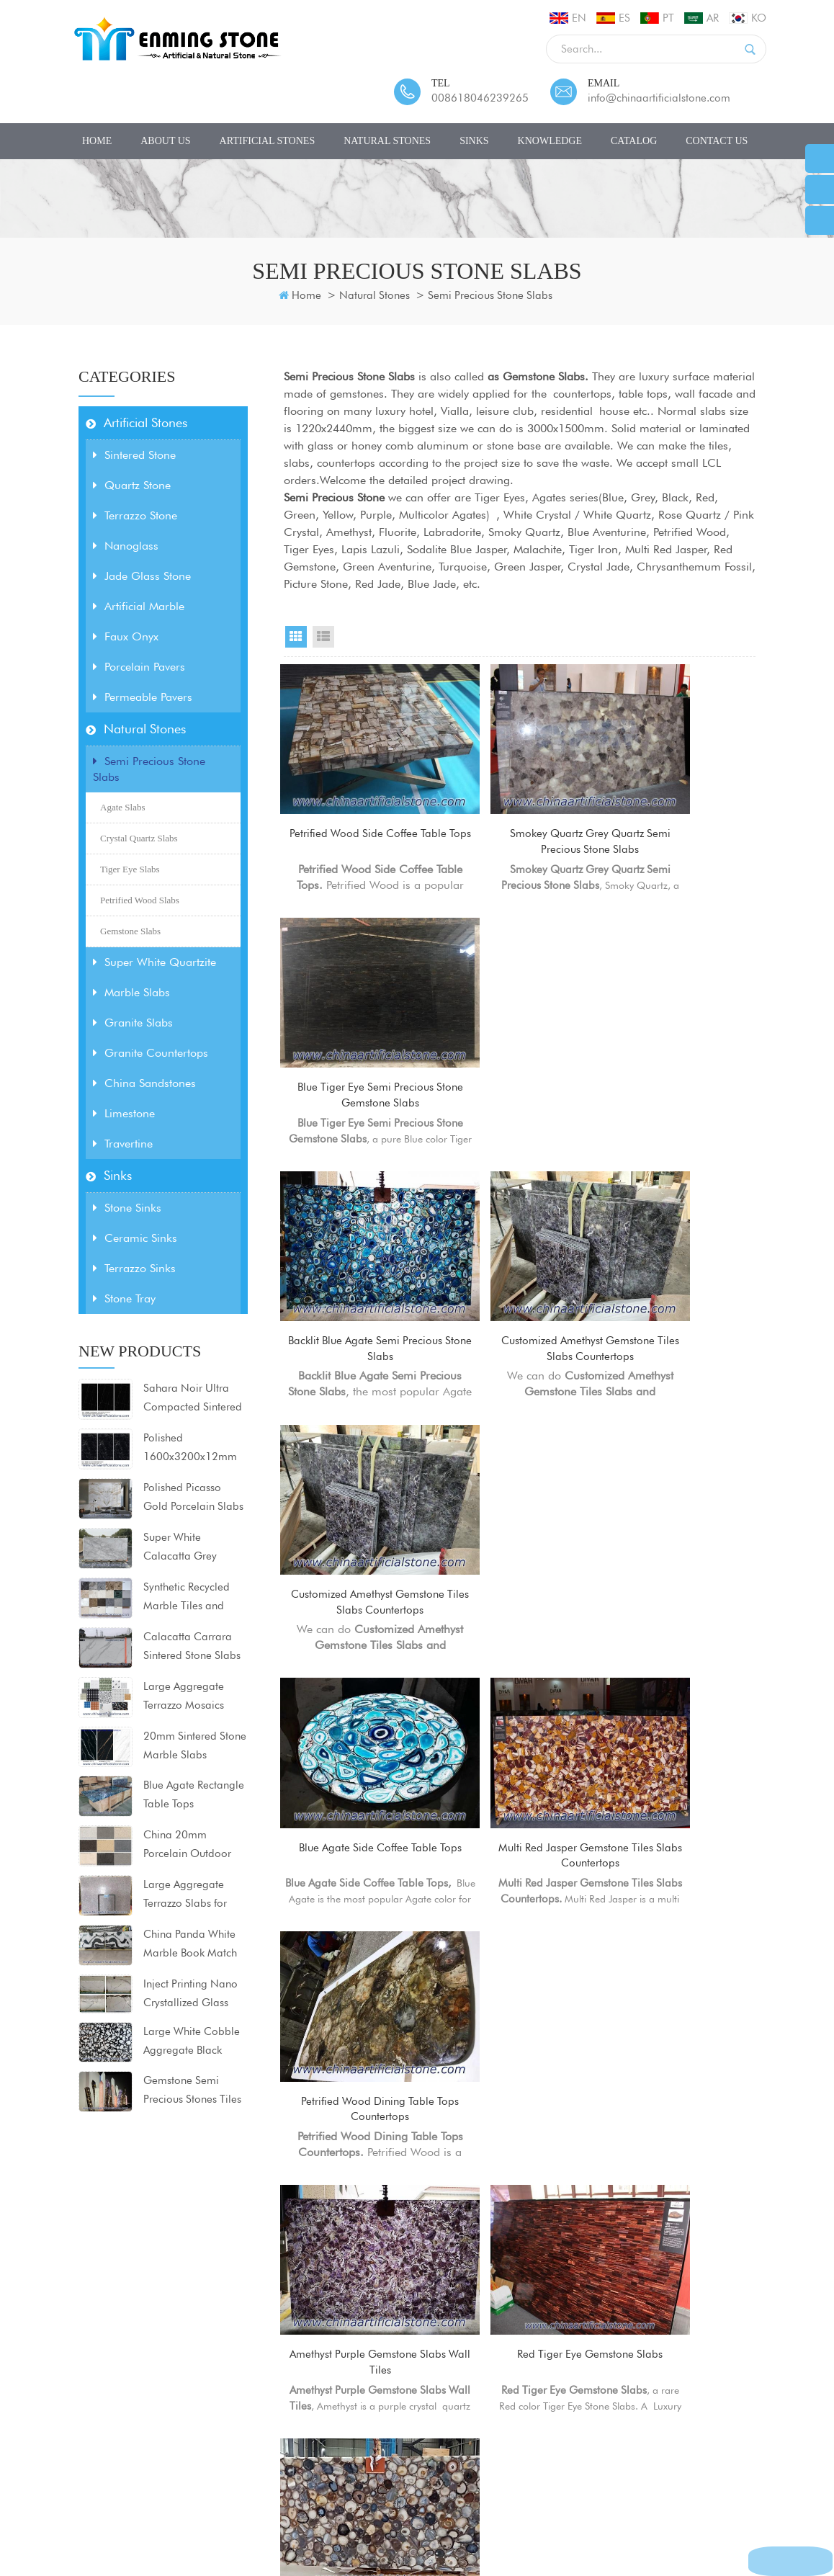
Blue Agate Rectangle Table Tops (193, 1794)
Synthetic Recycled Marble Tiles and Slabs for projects (186, 1597)
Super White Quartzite (154, 962)
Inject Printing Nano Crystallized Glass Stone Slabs (190, 1994)
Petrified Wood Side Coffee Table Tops (355, 805)
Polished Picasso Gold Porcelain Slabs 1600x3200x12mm (193, 1498)
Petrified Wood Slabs (139, 900)
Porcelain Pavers (139, 667)
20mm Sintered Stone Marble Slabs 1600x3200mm (194, 1747)
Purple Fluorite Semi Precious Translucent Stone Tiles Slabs (355, 1924)
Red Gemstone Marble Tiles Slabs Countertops (684, 1699)
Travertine (123, 1143)
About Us (165, 140)
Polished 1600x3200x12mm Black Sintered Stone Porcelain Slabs (191, 1448)
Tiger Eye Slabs (130, 869)
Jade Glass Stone (142, 576)
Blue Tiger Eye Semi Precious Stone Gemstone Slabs (684, 806)
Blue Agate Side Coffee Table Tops (355, 1252)
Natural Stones (387, 140)
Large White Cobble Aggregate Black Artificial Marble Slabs (191, 2042)
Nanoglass (125, 546)
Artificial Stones (267, 140)
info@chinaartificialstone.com (659, 97)
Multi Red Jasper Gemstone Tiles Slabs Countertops (519, 1253)
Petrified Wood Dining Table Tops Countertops (684, 1252)
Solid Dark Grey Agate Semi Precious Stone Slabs (684, 1476)
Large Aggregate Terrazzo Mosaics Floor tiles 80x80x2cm (183, 1697)
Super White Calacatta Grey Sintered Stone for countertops (185, 1548)
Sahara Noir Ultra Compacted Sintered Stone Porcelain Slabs (194, 1399)
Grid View (296, 637)
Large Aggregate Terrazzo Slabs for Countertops (185, 1895)
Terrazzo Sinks (134, 1268)
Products (203, 2509)
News (320, 2509)
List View (323, 637)
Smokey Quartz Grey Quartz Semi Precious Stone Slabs (519, 806)
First (411, 2036)
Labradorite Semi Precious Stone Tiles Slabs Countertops (684, 1924)
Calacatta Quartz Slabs (298, 2385)
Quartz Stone (132, 485)
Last (632, 2036)
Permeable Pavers (142, 697)
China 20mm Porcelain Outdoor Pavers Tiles (187, 1845)
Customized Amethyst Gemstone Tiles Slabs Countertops (519, 1030)
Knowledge (550, 140)
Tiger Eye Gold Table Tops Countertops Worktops (519, 1699)
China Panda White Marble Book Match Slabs (190, 1945)
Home (97, 140)
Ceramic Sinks (135, 1238)
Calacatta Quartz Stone (299, 2406)
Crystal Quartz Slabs (139, 838)
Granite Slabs (133, 1022)
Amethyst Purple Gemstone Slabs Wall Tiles (355, 1476)
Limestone (124, 1113)
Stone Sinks (127, 1208)
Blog (360, 2509)
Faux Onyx (125, 636)
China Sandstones (144, 1083)
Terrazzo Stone (135, 515)
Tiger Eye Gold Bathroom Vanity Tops (355, 1699)
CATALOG (634, 140)
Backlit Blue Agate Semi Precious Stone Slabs (355, 1029)
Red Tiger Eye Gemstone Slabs (519, 1476)
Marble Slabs (131, 992)
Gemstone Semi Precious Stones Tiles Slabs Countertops (192, 2091)
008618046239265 (480, 97)
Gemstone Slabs (130, 931)
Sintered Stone (134, 455)
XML (452, 2509)
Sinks (473, 140)
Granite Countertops (150, 1053)
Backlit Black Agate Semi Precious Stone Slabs (519, 1917)
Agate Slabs (122, 807)
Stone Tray (124, 1298)
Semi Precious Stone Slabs (490, 295)
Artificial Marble (138, 606)
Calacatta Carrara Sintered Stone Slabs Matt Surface (192, 1647)
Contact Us (717, 140)
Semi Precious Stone (334, 497)
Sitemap (406, 2509)
